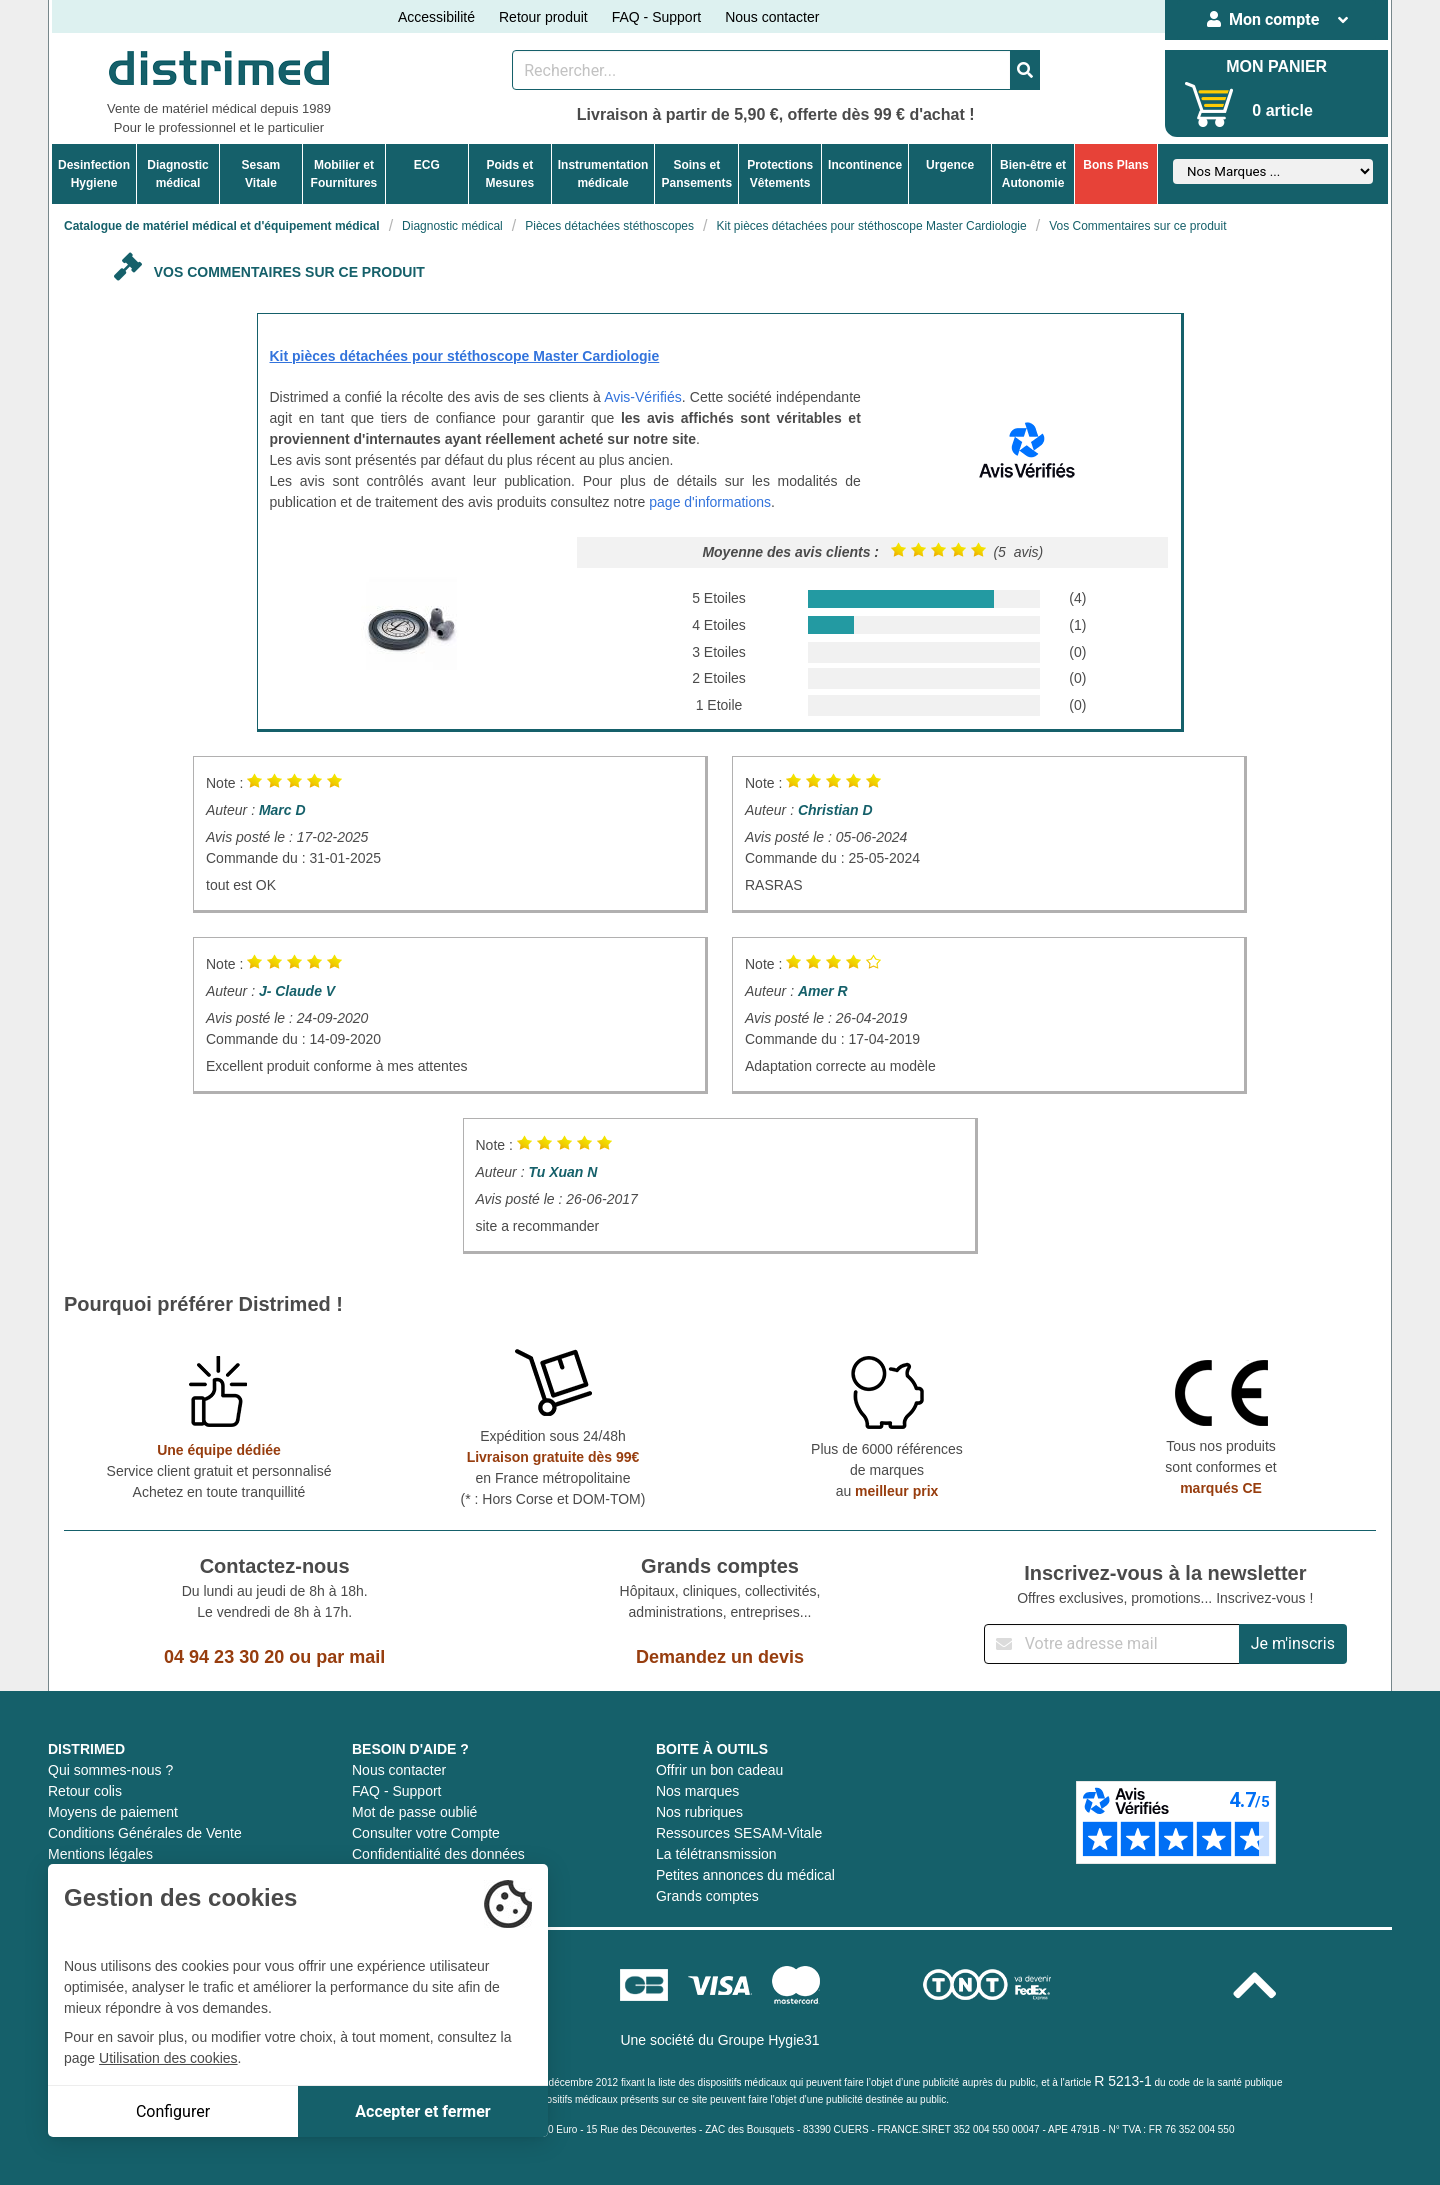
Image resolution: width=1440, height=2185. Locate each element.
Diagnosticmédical (177, 174)
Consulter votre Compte (426, 1833)
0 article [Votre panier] (1282, 110)
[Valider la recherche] (1025, 70)
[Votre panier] (1209, 104)
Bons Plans (1115, 165)
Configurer (173, 2111)
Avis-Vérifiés (643, 397)
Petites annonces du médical (745, 1875)
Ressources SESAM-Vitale (739, 1833)
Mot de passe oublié (414, 1812)
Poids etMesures (509, 174)
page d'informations (710, 502)
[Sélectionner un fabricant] (1273, 171)
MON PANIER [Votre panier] (1276, 66)
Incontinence (865, 165)
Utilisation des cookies (168, 2058)
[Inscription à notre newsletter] (1112, 1644)
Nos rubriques (699, 1812)
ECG (427, 165)
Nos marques (697, 1791)
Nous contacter (772, 17)
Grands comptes (707, 1896)
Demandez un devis (720, 1657)
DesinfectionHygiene (94, 174)
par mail (350, 1657)
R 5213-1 (1123, 2081)
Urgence (950, 165)
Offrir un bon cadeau (719, 1770)
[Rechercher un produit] (761, 70)
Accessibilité (436, 17)
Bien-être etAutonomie (1033, 174)
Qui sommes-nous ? (110, 1770)
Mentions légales (100, 1854)
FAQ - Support (656, 17)
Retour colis (85, 1791)
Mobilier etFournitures (344, 174)
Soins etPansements (696, 174)
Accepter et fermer (422, 2111)
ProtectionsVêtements (780, 174)
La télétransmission (716, 1854)
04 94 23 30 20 (224, 1657)
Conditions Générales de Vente (145, 1833)
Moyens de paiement (113, 1812)
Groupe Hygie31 (769, 2040)
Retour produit (543, 17)
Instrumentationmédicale (603, 174)
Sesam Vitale (261, 174)
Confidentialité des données (438, 1854)
